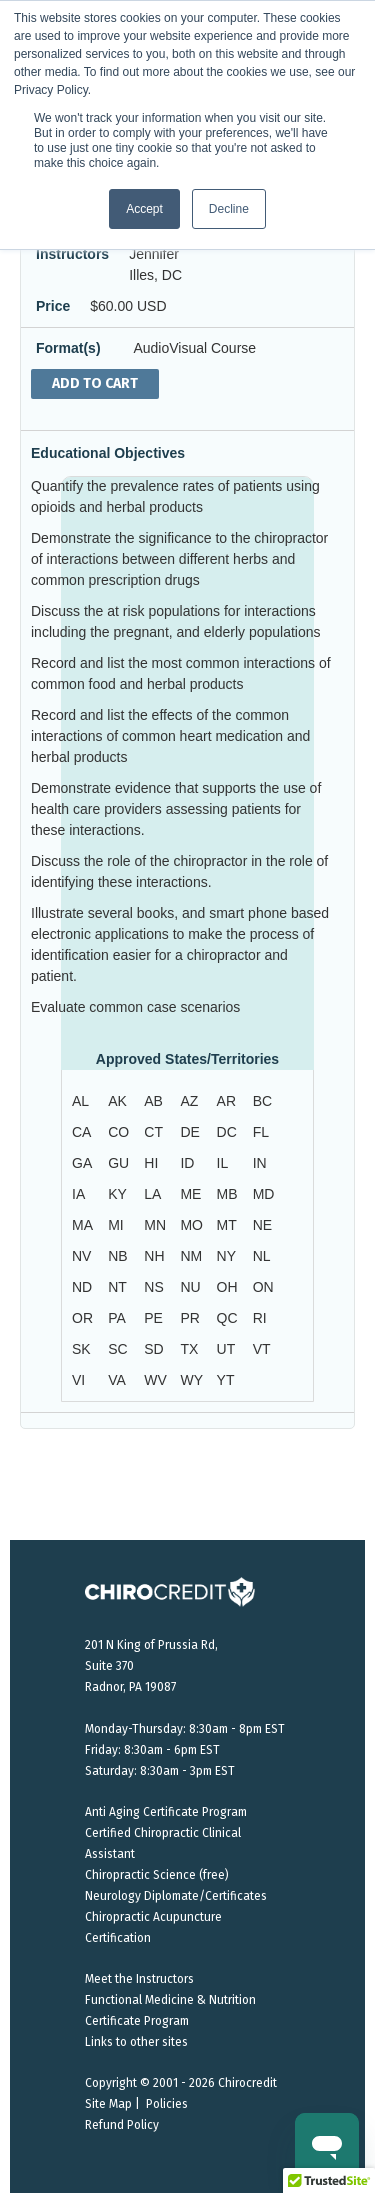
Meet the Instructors (139, 1979)
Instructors (72, 254)
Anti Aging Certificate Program (166, 1812)
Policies (167, 2104)
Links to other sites (136, 2042)
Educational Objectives (108, 453)
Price (53, 306)
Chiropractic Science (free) (157, 1875)
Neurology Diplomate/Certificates (176, 1896)
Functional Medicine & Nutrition (170, 2000)
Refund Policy (122, 2125)
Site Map (108, 2104)
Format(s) (68, 348)
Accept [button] (144, 209)
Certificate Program (137, 2021)
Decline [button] (229, 209)
